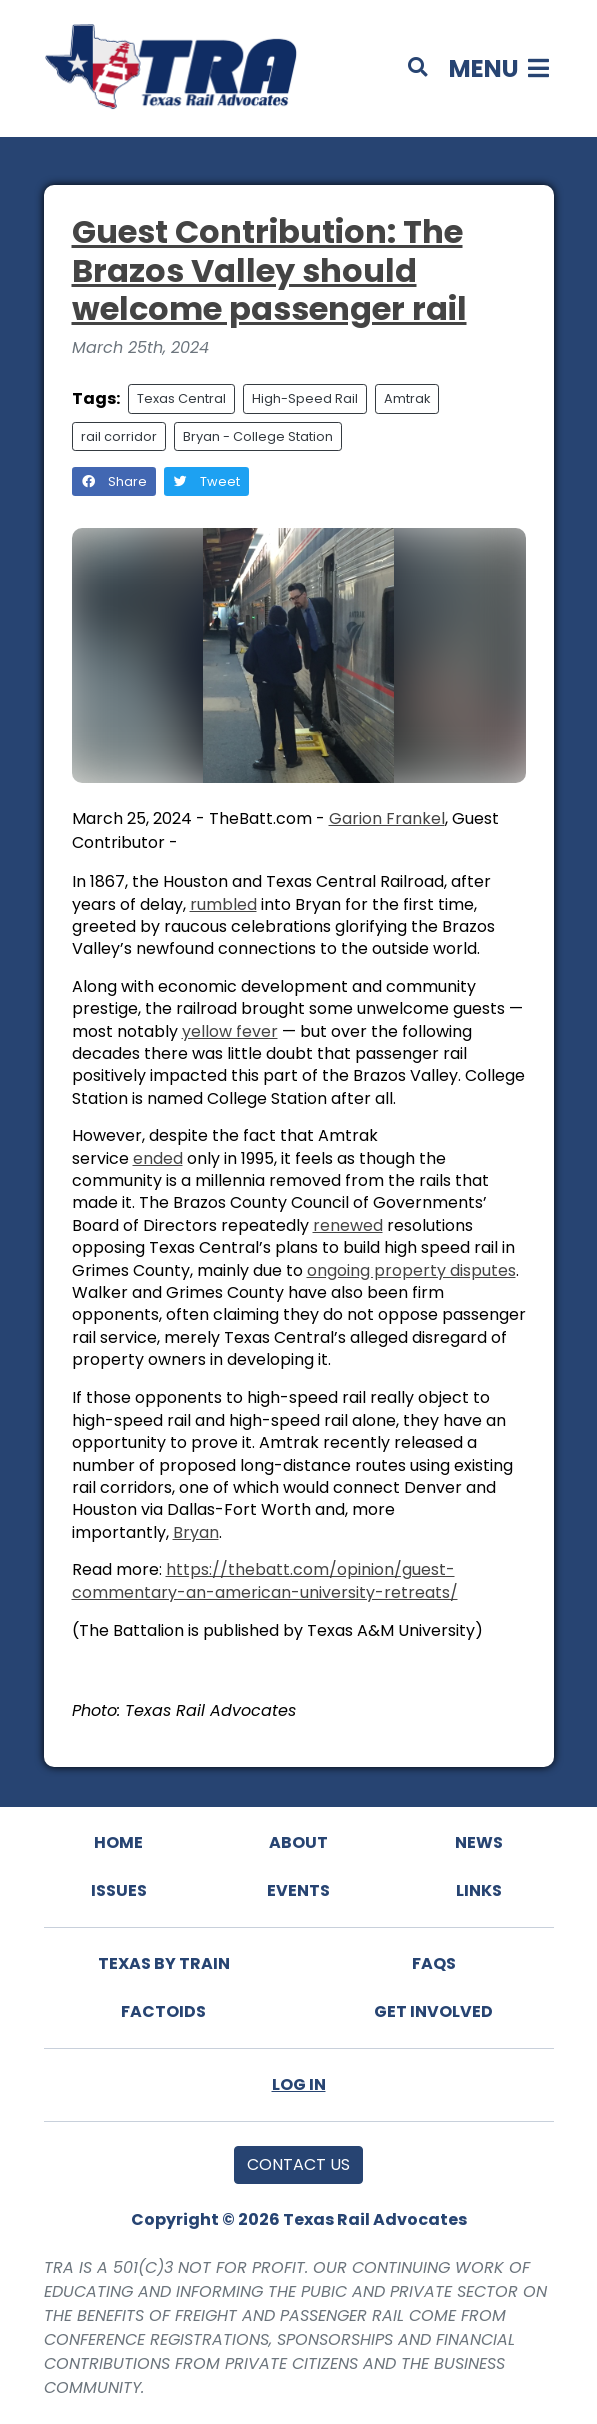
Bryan (196, 1532)
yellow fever (230, 1031)
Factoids (163, 2011)
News (479, 1842)
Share (114, 481)
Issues (119, 1890)
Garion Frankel (387, 818)
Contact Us (298, 2164)
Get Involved (433, 2011)
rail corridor (119, 436)
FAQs (434, 1963)
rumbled (223, 904)
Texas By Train (164, 1963)
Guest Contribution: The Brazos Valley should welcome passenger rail (269, 270)
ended (158, 1158)
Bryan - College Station (258, 436)
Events (298, 1890)
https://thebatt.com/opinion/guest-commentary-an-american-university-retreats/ (265, 1580)
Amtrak (407, 398)
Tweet (206, 481)
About (298, 1842)
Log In (299, 2084)
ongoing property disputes (411, 1270)
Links (479, 1890)
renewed (348, 1225)
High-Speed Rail (305, 398)
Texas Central (181, 398)
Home (118, 1842)
